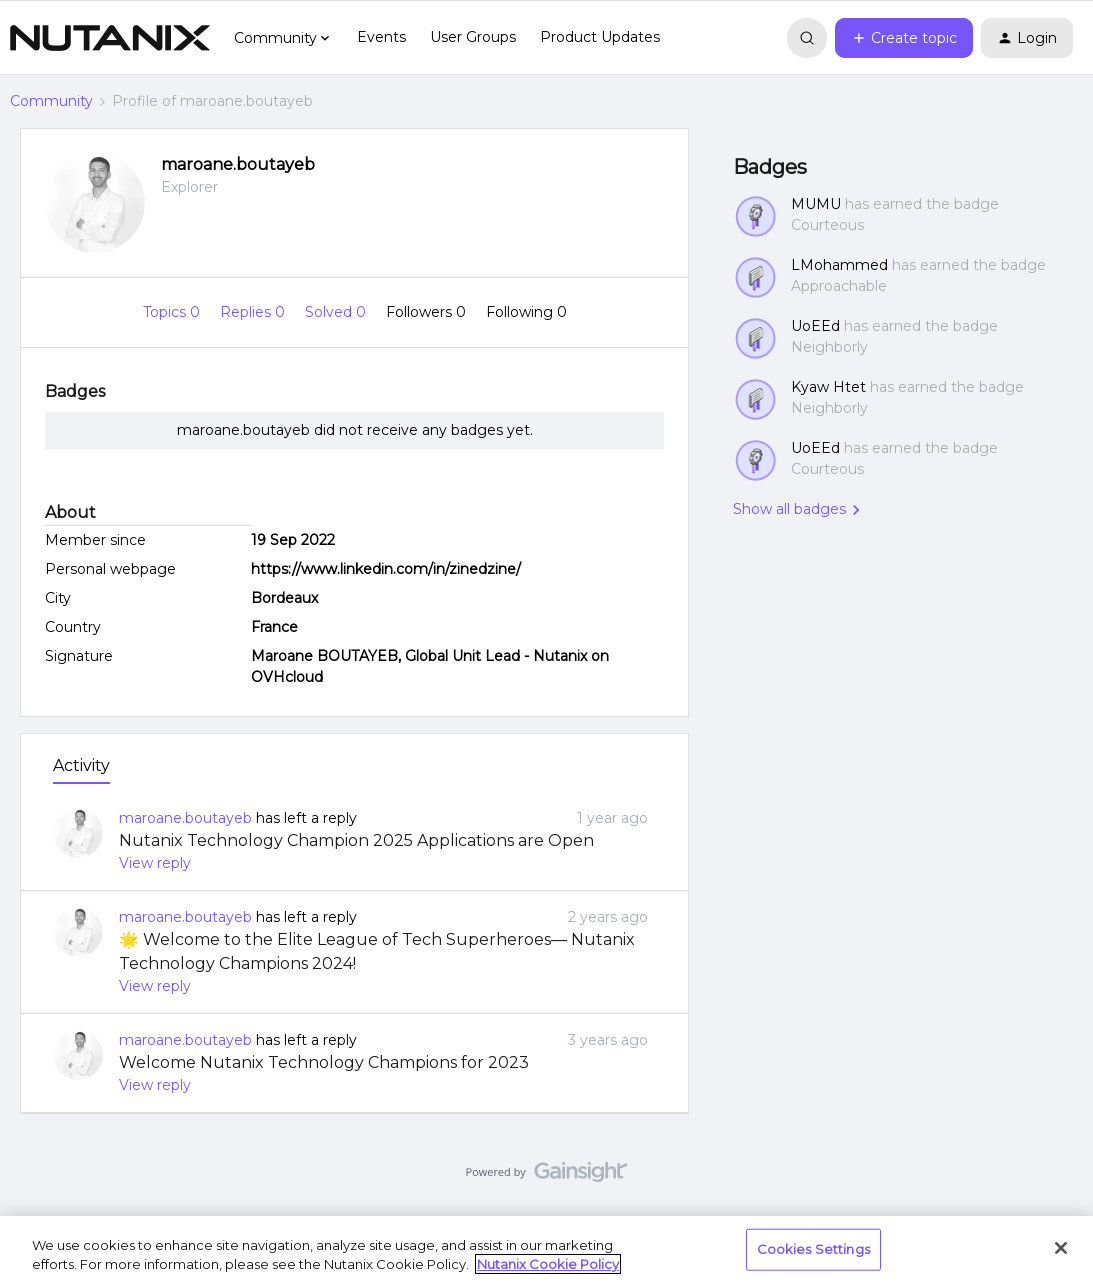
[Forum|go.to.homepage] (110, 38)
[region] (546, 1250)
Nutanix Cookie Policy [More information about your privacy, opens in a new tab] (548, 1264)
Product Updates (600, 37)
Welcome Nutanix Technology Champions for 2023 (324, 1062)
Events (381, 37)
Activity (81, 765)
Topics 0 (173, 312)
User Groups (473, 37)
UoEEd (815, 326)
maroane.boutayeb (238, 164)
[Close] (1061, 1248)
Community (51, 101)
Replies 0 (254, 312)
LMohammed (839, 265)
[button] (904, 38)
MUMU (816, 204)
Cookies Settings (813, 1249)
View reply (155, 863)
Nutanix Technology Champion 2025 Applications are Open (356, 840)
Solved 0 (337, 312)
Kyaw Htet (828, 387)
